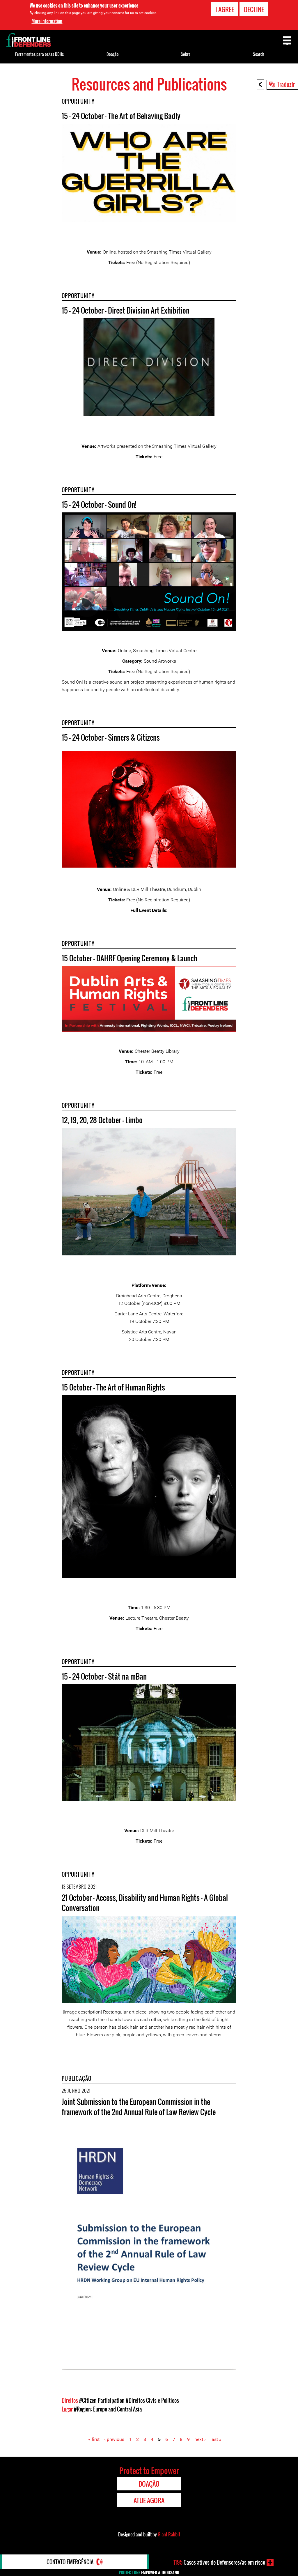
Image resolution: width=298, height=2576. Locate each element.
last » (215, 2439)
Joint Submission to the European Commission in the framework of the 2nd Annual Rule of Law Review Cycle (139, 2106)
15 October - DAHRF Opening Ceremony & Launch (129, 958)
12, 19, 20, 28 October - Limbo (102, 1119)
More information (46, 20)
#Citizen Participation (102, 2400)
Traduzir (286, 84)
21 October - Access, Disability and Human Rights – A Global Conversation (145, 1902)
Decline (254, 9)
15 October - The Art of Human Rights (113, 1387)
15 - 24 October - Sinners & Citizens (111, 737)
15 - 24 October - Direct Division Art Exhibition (125, 310)
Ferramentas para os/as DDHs (39, 54)
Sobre (185, 54)
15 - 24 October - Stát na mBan (104, 1676)
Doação (113, 54)
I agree (224, 9)
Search (258, 54)
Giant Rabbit (169, 2534)
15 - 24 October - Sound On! (99, 504)
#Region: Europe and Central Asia (108, 2409)
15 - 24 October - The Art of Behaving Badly (121, 115)
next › (200, 2439)
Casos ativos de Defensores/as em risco (219, 2562)
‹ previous (114, 2439)
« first (94, 2439)
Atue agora (149, 2500)
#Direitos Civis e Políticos (152, 2400)
